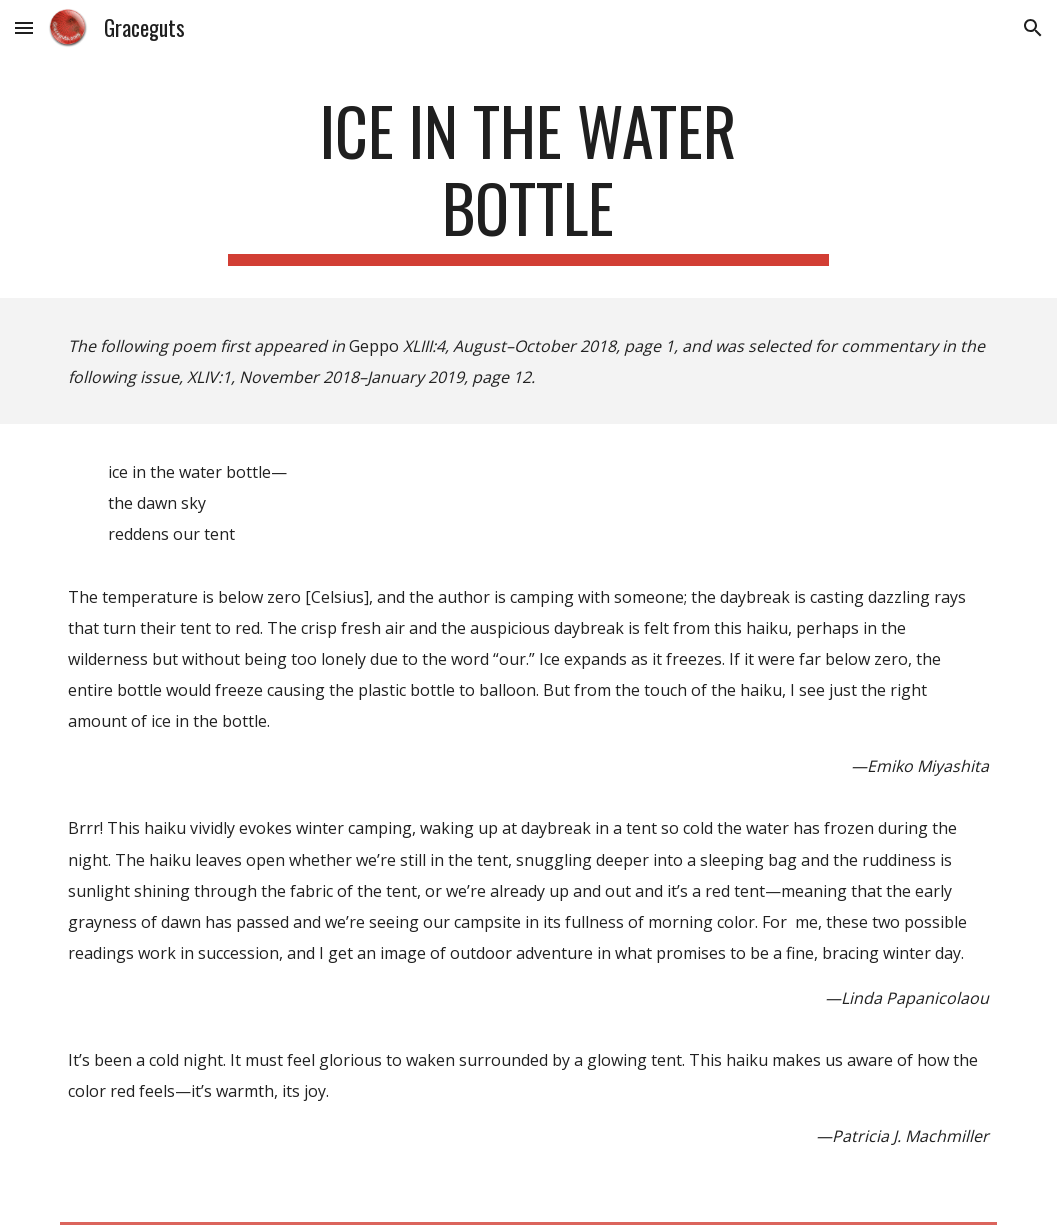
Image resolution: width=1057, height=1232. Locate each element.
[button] (24, 27)
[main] (528, 179)
